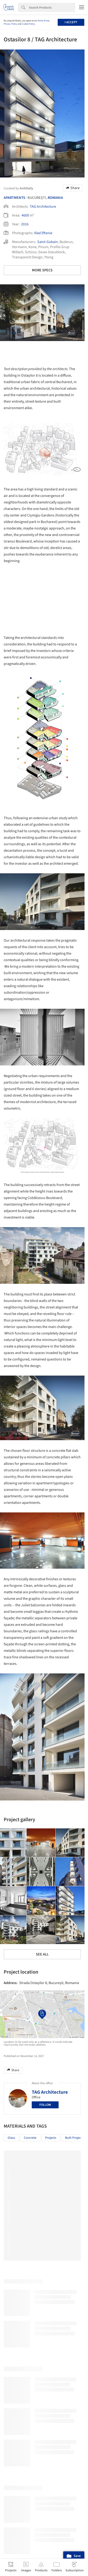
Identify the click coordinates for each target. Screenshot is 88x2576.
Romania (55, 197)
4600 (25, 215)
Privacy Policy (10, 24)
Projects (50, 2138)
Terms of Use (43, 20)
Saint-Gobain (47, 241)
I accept (71, 22)
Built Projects (74, 2138)
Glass (11, 2138)
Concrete (30, 2138)
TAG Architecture (43, 206)
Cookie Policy (28, 24)
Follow (45, 2105)
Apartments (14, 197)
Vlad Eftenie (43, 233)
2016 (24, 224)
